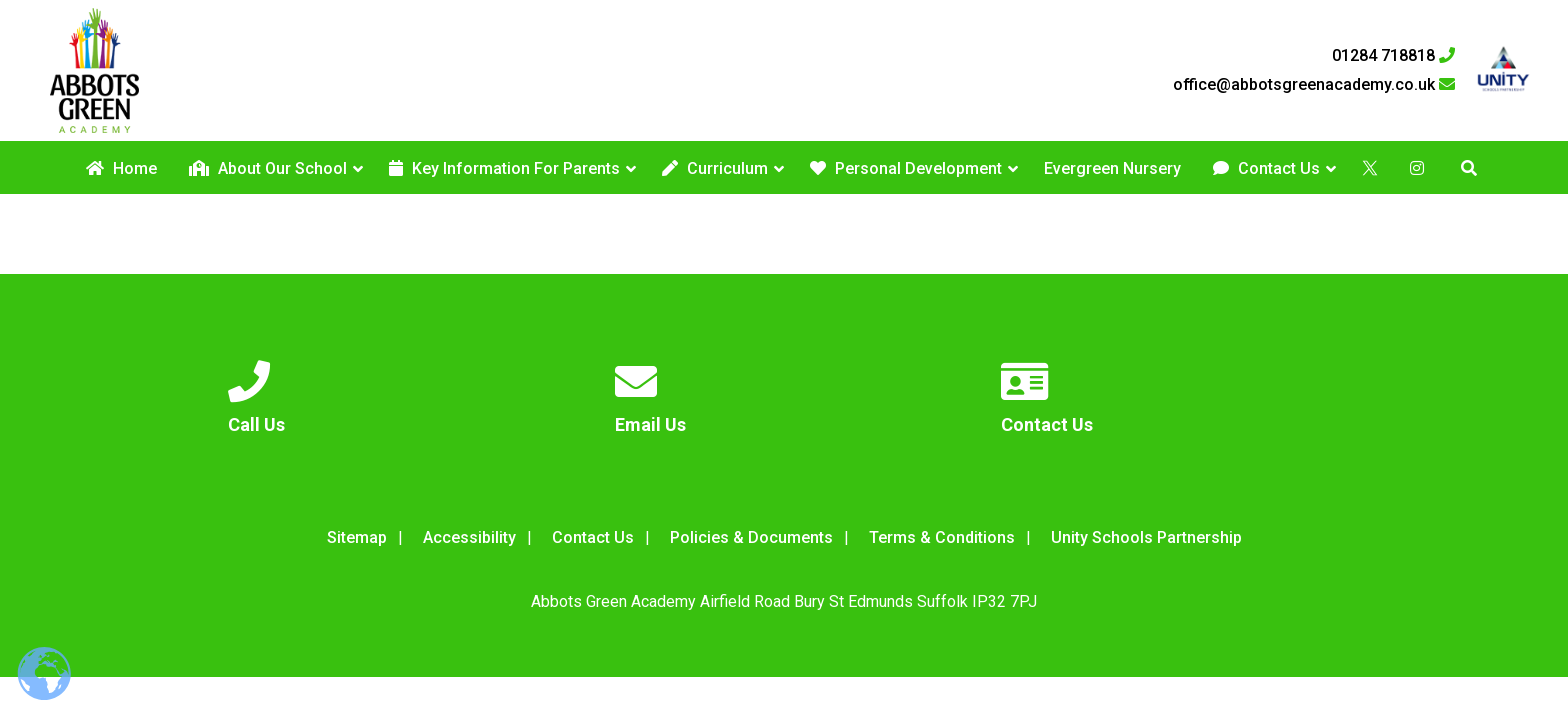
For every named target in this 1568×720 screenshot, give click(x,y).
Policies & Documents (751, 537)
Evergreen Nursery (1112, 168)
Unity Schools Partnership (1146, 537)
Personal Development (906, 168)
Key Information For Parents (504, 168)
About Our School (268, 168)
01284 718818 (1393, 56)
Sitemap (357, 537)
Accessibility (469, 537)
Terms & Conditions (942, 537)
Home (121, 168)
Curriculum (715, 168)
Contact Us (1266, 168)
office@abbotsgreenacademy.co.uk (1314, 85)
